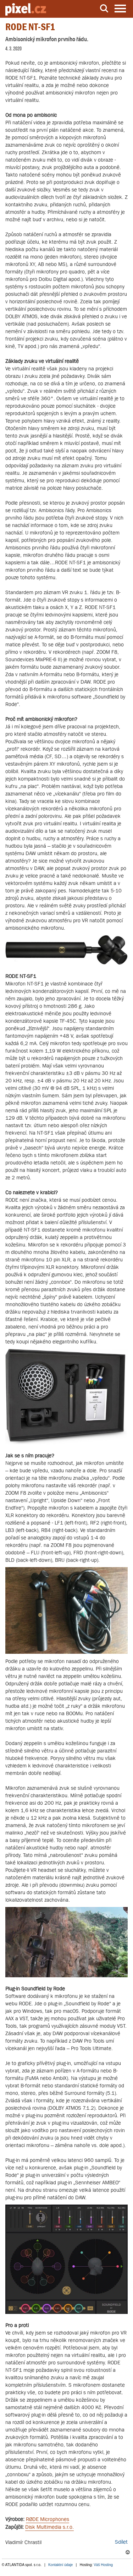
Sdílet (121, 2542)
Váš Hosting (103, 2565)
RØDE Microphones (47, 2519)
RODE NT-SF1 (30, 26)
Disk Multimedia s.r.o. (49, 2527)
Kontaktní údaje (60, 2565)
